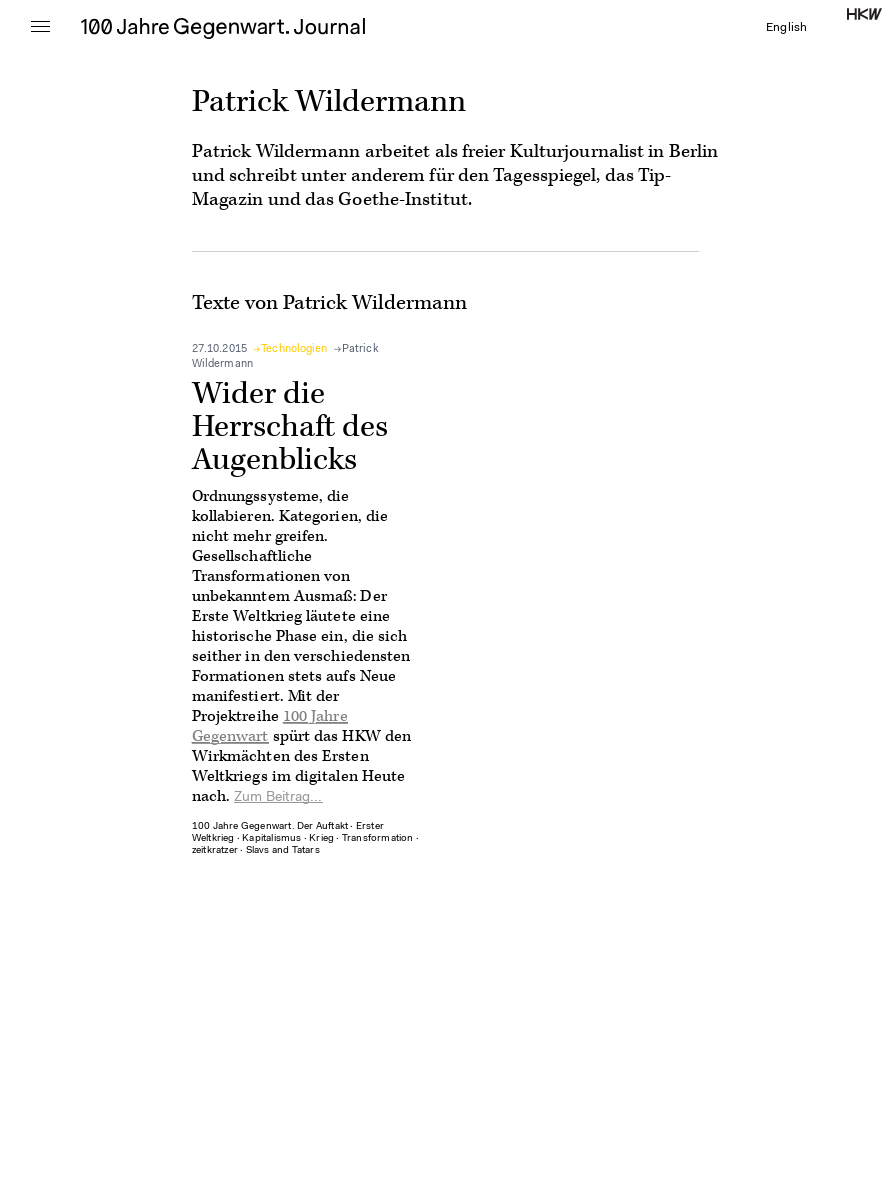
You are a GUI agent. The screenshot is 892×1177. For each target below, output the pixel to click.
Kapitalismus (271, 839)
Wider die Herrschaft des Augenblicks (290, 427)
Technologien (294, 349)
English (786, 28)
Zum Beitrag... (278, 798)
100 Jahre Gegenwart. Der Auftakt (270, 827)
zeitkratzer (215, 851)
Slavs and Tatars (283, 851)
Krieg (321, 839)
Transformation (378, 839)
